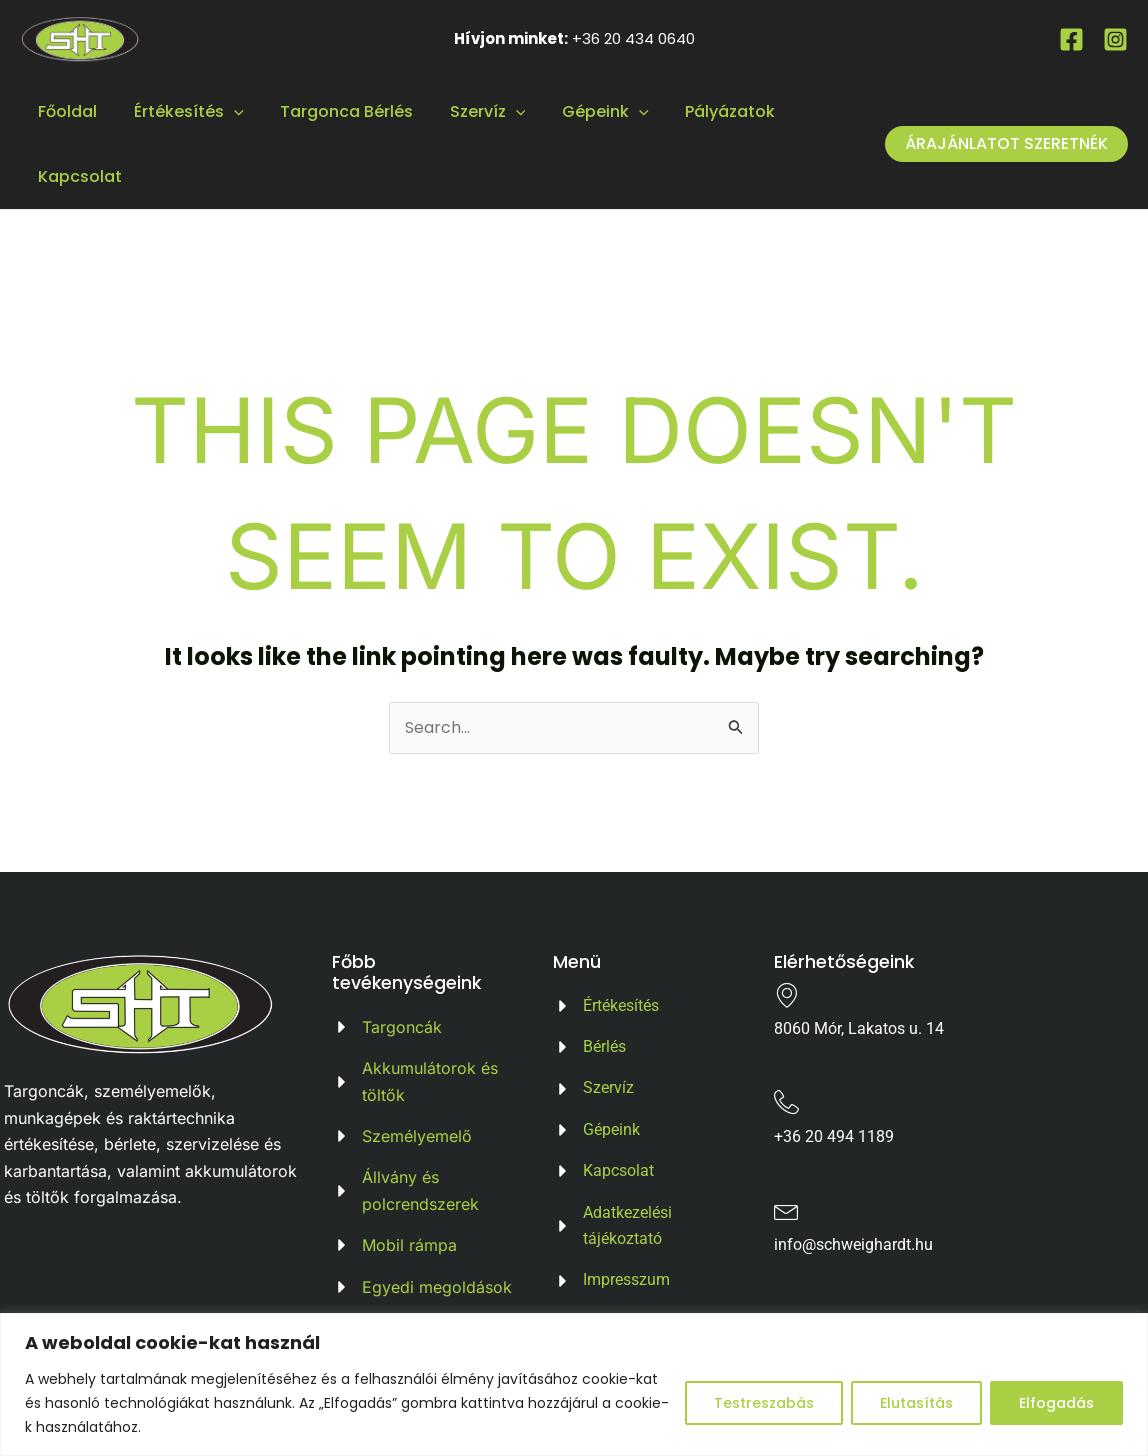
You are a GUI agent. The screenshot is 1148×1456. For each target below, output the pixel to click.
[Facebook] (1071, 39)
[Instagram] (1115, 39)
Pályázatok (705, 111)
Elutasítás (916, 1403)
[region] (574, 1384)
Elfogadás (1056, 1403)
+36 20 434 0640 (633, 38)
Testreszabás (764, 1403)
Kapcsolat (78, 176)
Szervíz (472, 111)
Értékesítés (182, 111)
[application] (227, 111)
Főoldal (65, 111)
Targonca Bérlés (335, 111)
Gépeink (584, 111)
